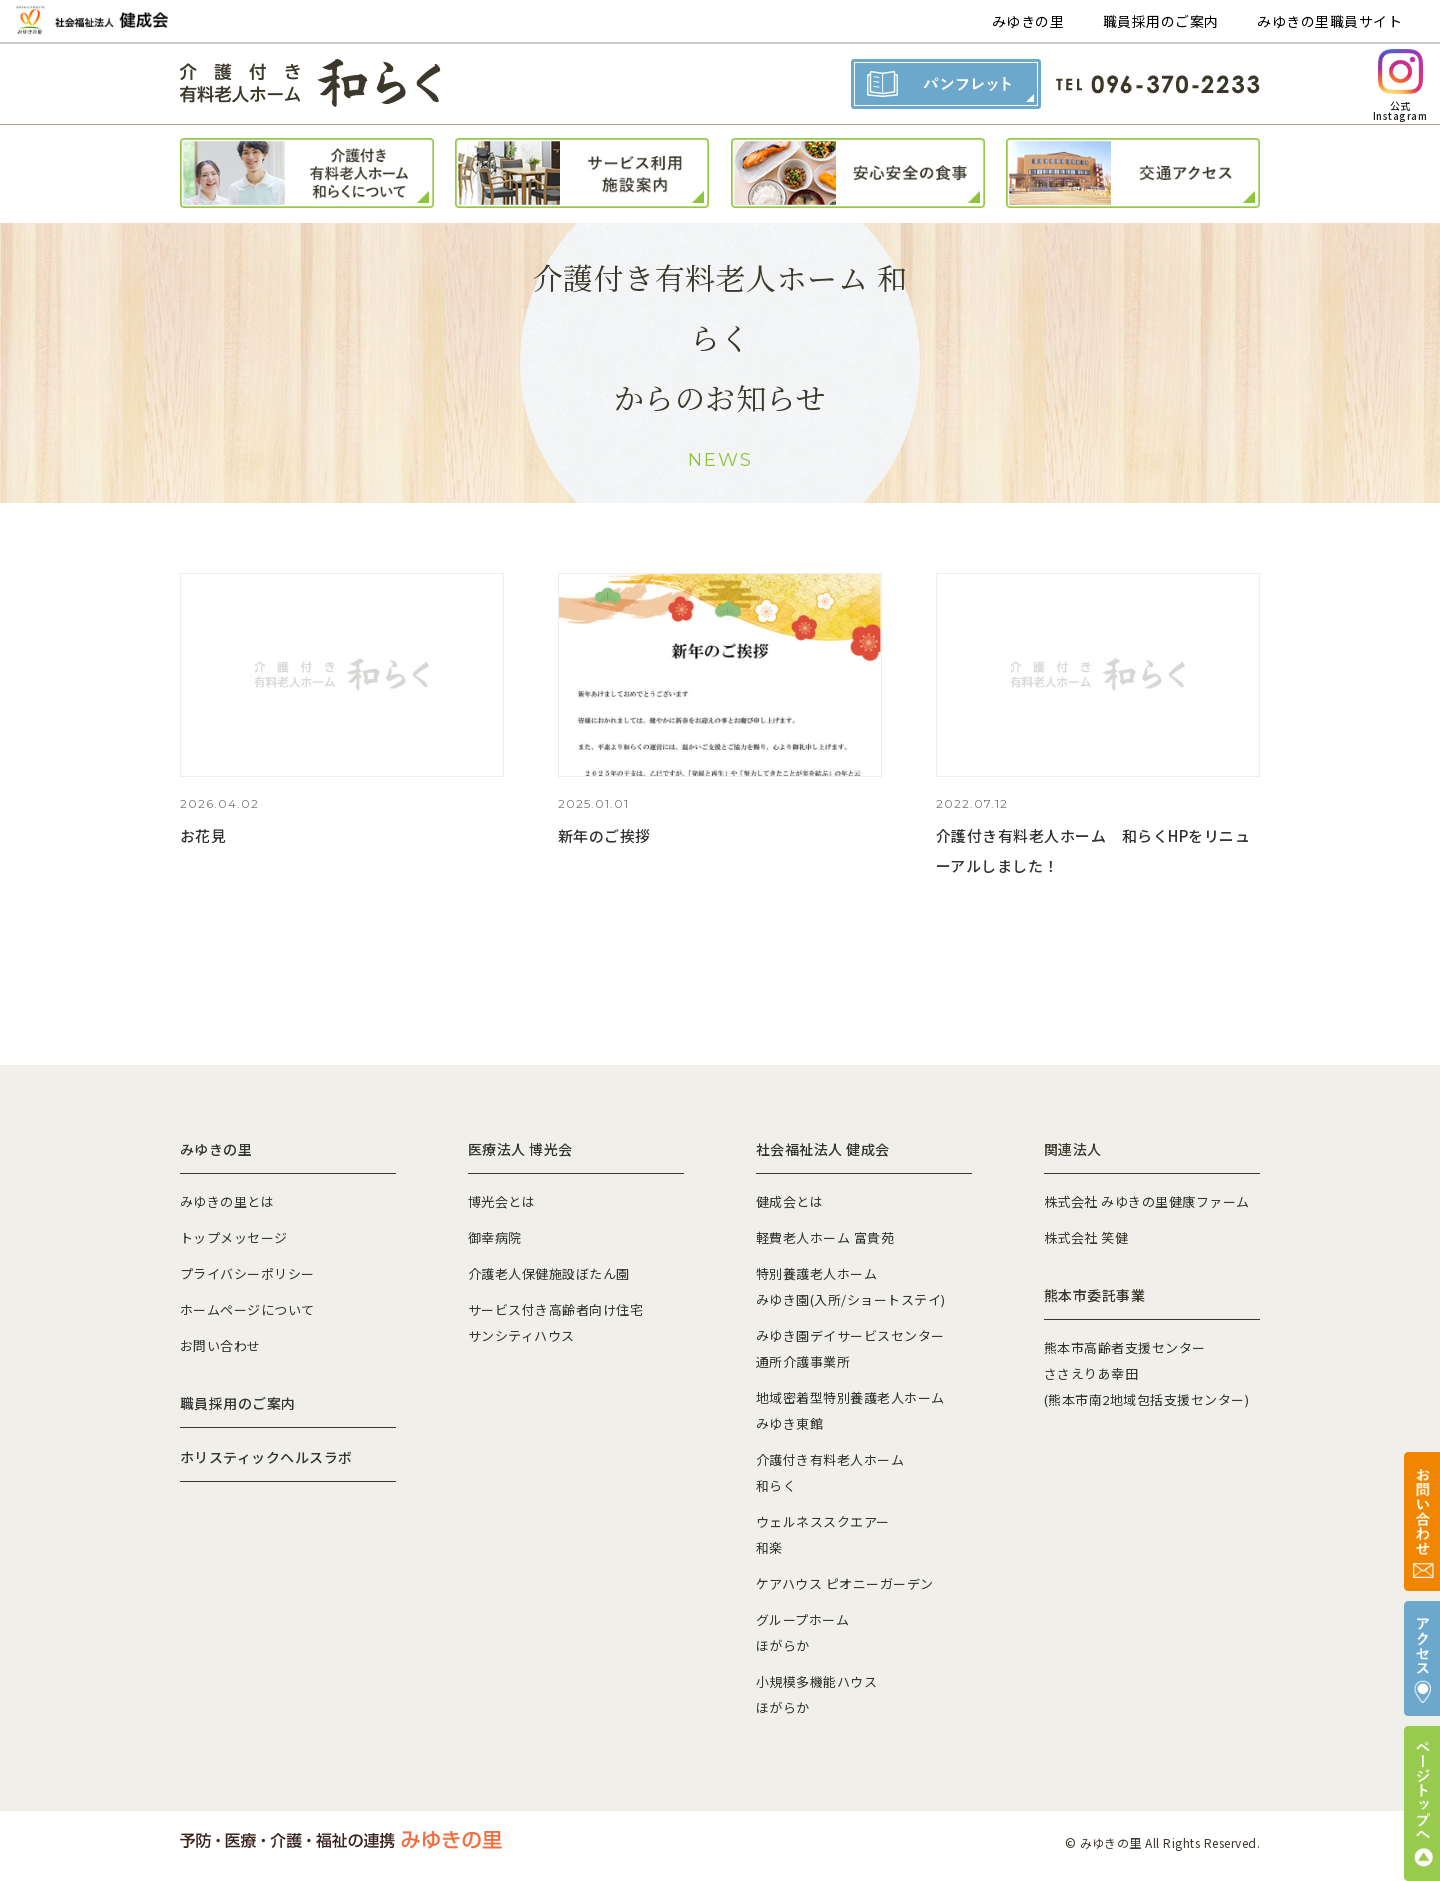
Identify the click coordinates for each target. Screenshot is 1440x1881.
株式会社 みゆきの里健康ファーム (1147, 1201)
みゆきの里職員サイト (1329, 21)
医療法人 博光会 (520, 1149)
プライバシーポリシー (247, 1273)
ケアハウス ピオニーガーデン (845, 1583)
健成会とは (789, 1201)
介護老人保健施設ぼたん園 (549, 1273)
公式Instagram (1400, 85)
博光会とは (501, 1201)
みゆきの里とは (227, 1201)
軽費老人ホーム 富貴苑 (825, 1237)
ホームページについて (247, 1309)
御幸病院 (495, 1237)
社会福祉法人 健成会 (823, 1149)
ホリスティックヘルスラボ (266, 1457)
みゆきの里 (1028, 21)
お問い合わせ (220, 1345)
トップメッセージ (234, 1237)
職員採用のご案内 (1161, 21)
